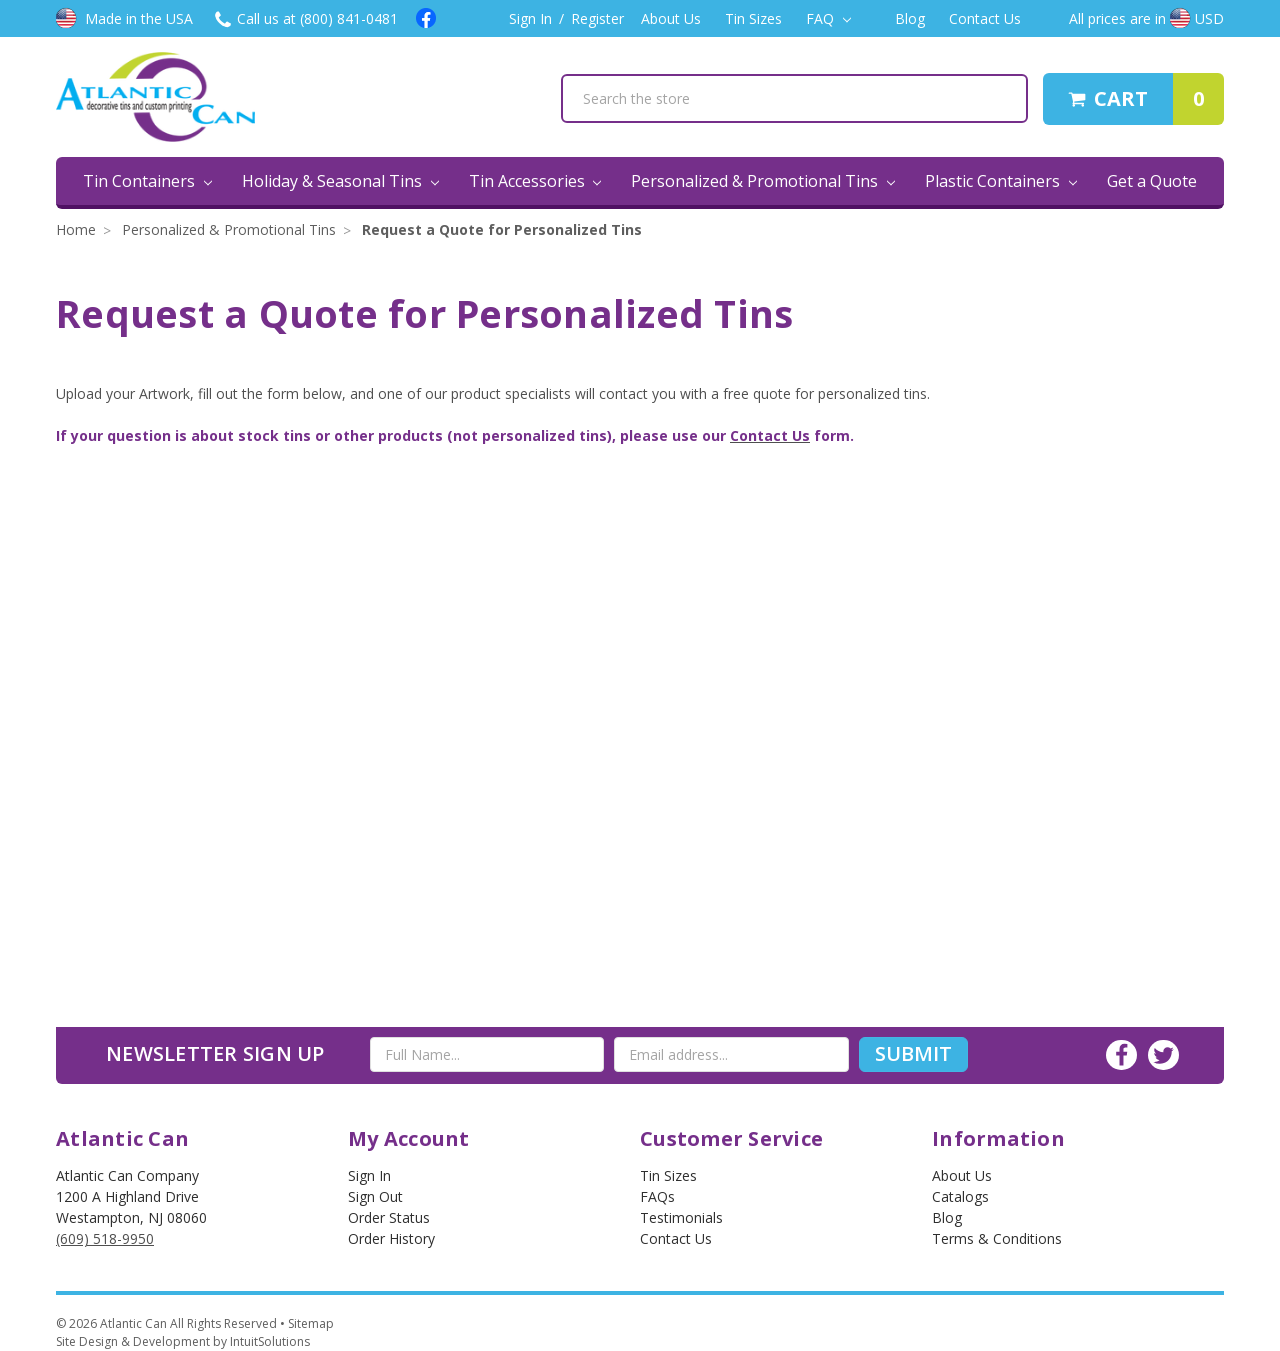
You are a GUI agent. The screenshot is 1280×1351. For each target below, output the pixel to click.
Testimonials (681, 1217)
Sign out (375, 1196)
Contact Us (985, 18)
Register (597, 18)
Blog (910, 18)
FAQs (657, 1196)
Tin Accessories (535, 181)
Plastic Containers (1001, 181)
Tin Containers (147, 181)
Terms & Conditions (997, 1238)
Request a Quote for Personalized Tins (502, 229)
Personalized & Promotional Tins (763, 181)
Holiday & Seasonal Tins (340, 181)
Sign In (530, 18)
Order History (391, 1238)
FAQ (828, 18)
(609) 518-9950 (105, 1238)
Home (76, 229)
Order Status (389, 1217)
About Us (671, 18)
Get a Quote (1152, 181)
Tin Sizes (753, 18)
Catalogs (960, 1196)
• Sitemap (307, 1323)
